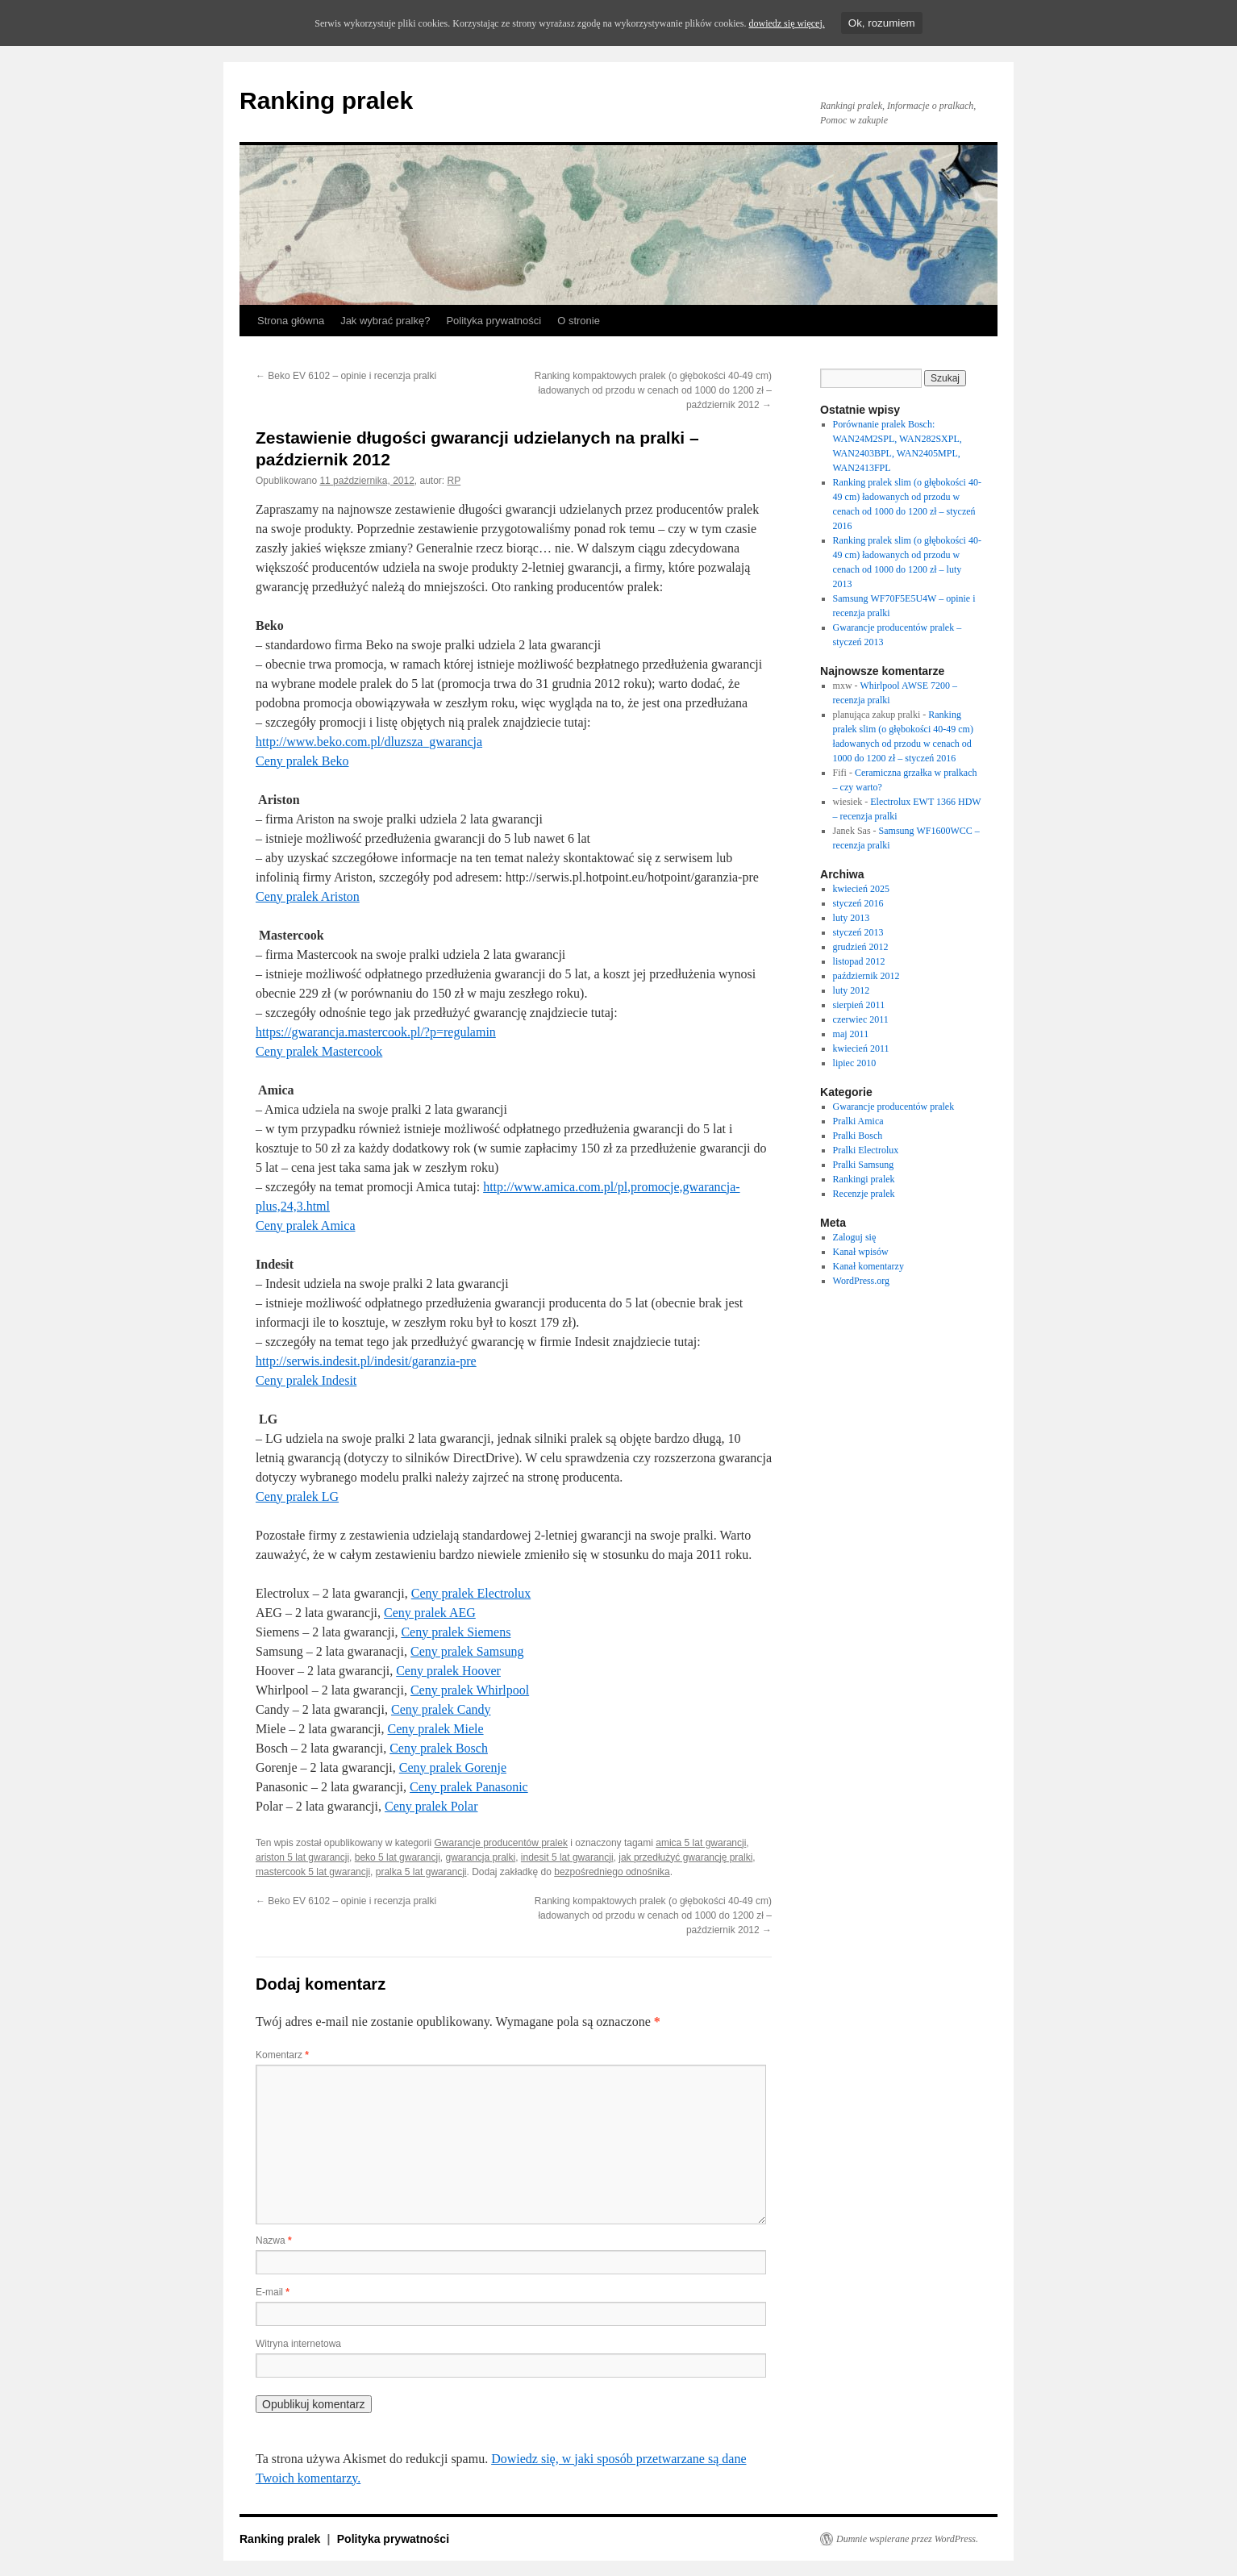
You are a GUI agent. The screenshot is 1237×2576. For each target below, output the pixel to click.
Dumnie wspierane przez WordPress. (907, 2539)
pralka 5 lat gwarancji (421, 1872)
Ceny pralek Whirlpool (469, 1690)
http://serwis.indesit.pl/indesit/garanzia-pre (366, 1361)
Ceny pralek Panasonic (469, 1787)
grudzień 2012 (861, 946)
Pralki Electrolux (866, 1150)
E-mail (272, 2292)
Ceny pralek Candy (441, 1709)
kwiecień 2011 (861, 1048)
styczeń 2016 (858, 903)
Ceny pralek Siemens (455, 1632)
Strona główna (290, 321)
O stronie (578, 321)
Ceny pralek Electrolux (471, 1593)
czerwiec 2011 (861, 1019)
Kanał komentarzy (868, 1266)
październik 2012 (866, 976)
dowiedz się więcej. (786, 23)
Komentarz (282, 2055)
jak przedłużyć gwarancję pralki (685, 1857)
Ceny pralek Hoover (448, 1671)
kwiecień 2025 (861, 888)
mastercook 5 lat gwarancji (313, 1872)
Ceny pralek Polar (431, 1806)
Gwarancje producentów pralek (500, 1843)
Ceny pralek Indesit (306, 1380)
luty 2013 (851, 917)
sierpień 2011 (859, 1005)
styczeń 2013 (858, 932)
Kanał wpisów (861, 1251)
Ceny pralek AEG (430, 1612)
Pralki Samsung (863, 1164)
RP (454, 480)
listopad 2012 (859, 961)
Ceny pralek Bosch (438, 1748)
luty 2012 (851, 990)
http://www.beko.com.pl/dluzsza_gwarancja (369, 741)
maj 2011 (851, 1034)
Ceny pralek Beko (302, 761)
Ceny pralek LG (297, 1496)
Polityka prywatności (493, 321)
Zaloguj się (855, 1237)
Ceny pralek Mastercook (319, 1051)
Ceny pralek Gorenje (452, 1767)
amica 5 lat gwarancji (701, 1843)
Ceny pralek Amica (306, 1225)
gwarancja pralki (480, 1857)
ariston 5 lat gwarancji (302, 1857)
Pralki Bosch (858, 1135)
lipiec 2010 (855, 1063)
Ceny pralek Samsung (466, 1651)
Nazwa (274, 2240)
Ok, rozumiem (881, 23)
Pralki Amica (858, 1121)
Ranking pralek (326, 100)
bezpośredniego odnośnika (611, 1872)
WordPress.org (861, 1280)
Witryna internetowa (298, 2343)
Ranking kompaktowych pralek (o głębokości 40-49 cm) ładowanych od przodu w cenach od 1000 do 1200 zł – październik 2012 (653, 390)
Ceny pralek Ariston (308, 896)
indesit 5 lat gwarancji (567, 1857)
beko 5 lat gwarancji (397, 1857)
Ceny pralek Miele (436, 1729)
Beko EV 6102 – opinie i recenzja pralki (346, 375)
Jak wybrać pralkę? (385, 321)
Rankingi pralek (864, 1179)
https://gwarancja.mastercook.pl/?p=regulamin (376, 1032)
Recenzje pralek (864, 1193)
